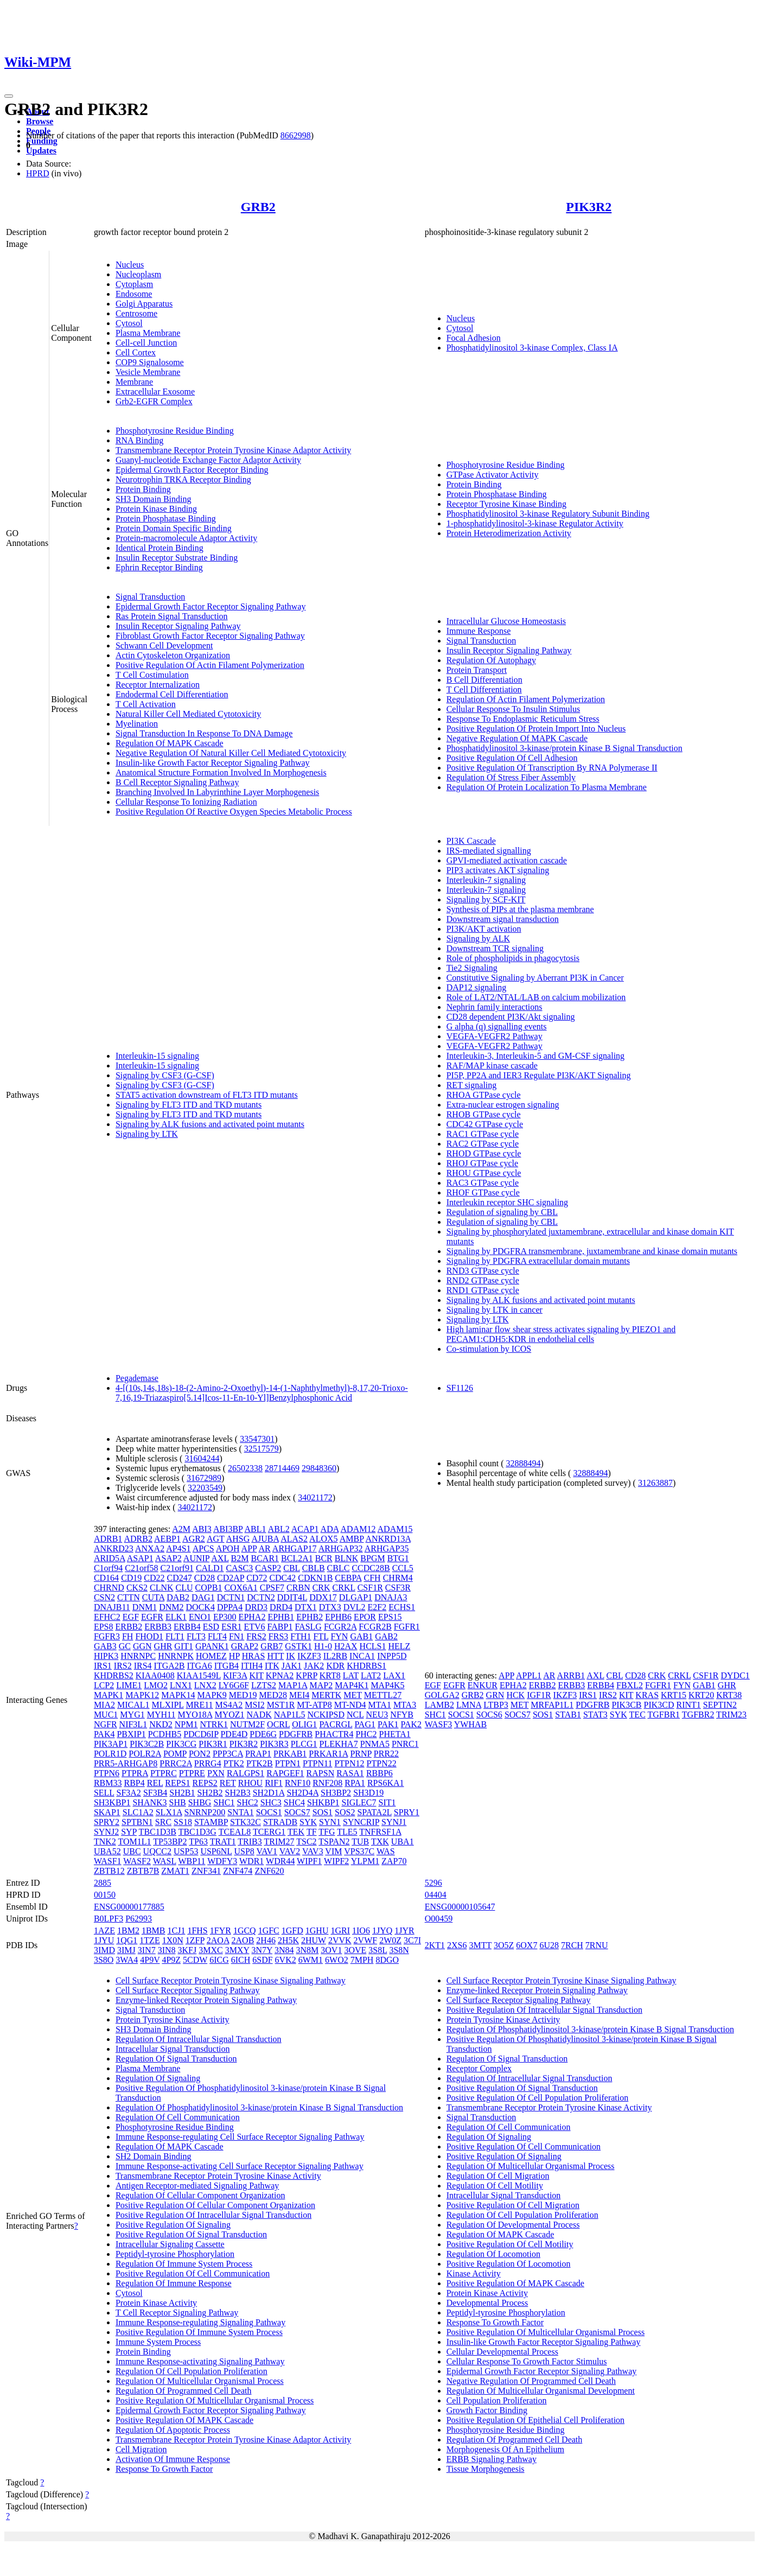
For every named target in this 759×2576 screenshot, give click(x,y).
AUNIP (196, 1558)
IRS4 (143, 1665)
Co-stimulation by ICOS (489, 1348)
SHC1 (223, 1802)
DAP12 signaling (477, 987)
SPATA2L (374, 1812)
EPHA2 (252, 1616)
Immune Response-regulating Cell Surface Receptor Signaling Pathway (240, 2136)
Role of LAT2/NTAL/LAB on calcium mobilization (536, 997)
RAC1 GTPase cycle (483, 1133)
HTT (275, 1656)
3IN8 (167, 1950)
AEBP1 (167, 1538)
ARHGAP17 (294, 1548)
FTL (321, 1636)
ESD (211, 1626)
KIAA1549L (199, 1675)
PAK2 (411, 1724)
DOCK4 (200, 1607)
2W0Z (390, 1940)
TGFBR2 (698, 1714)
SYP (129, 1831)
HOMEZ (211, 1656)
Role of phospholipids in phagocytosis (513, 958)
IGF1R (539, 1695)
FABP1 (280, 1626)
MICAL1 (133, 1704)
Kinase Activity (474, 2273)
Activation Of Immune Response (173, 2459)
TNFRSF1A (380, 1831)
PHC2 (366, 1734)
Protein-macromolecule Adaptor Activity (186, 538)
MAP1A (292, 1685)
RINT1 (689, 1704)
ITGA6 (199, 1665)
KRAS (647, 1695)
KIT (256, 1675)
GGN (142, 1646)
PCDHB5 (164, 1734)
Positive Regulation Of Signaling (173, 2224)
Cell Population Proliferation (497, 2400)
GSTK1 (298, 1646)
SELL (104, 1792)
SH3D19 (368, 1792)
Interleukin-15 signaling (157, 1055)
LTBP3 (495, 1704)
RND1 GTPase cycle (483, 1290)
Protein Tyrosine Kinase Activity (172, 2019)
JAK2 (314, 1665)
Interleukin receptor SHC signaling (507, 1202)
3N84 (284, 1950)
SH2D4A (302, 1792)
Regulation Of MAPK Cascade (170, 743)
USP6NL (216, 1851)
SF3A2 (129, 1792)
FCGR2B (375, 1626)
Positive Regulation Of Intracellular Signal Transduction (213, 2214)
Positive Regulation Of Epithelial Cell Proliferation (535, 2420)
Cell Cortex (136, 352)
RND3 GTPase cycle (483, 1270)
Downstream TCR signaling (495, 948)
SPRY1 (406, 1812)
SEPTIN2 (720, 1704)
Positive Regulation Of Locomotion (509, 2263)
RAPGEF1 (285, 1773)
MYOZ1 (229, 1714)
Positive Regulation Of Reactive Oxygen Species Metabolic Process (234, 811)
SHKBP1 (323, 1802)
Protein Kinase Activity (156, 2302)
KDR (335, 1665)
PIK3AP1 (110, 1743)
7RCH (572, 1945)
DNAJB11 (112, 1607)
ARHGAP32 (340, 1548)
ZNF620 (269, 1870)
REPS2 (205, 1783)
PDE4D (233, 1734)
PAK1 (388, 1724)
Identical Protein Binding (159, 547)
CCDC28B (371, 1568)
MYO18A (194, 1714)
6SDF (262, 1959)
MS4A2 (229, 1704)
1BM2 (128, 1930)
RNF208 (327, 1783)
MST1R (281, 1704)
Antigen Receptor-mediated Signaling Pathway (197, 2185)
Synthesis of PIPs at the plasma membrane (520, 909)
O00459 (439, 1918)
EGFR (152, 1616)
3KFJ (187, 1950)
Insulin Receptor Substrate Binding (177, 557)
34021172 (315, 1497)
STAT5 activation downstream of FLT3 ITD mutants (207, 1094)
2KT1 (435, 1945)
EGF (131, 1616)
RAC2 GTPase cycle (483, 1143)
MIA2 (104, 1704)
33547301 (257, 1438)
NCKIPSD (326, 1714)
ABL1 (255, 1529)
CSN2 (104, 1597)
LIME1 (129, 1685)
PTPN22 (382, 1763)
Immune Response (479, 630)
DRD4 (281, 1607)
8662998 (295, 135)
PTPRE (192, 1773)
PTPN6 (106, 1773)
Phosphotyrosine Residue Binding (175, 430)
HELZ (399, 1646)
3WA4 (127, 1959)
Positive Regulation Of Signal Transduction (191, 2234)
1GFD (292, 1930)
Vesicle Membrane (148, 372)
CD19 (131, 1577)
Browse (39, 121)
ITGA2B (169, 1665)
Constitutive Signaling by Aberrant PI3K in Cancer (535, 977)
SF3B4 (155, 1792)
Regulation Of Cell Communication (178, 2117)
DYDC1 (734, 1675)
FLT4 (217, 1636)
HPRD (37, 173)
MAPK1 (108, 1695)
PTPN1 (288, 1763)
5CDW (195, 1959)
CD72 (256, 1577)
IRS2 (123, 1665)
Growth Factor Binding (487, 2410)
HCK (515, 1695)
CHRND (109, 1587)
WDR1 (251, 1861)
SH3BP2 (336, 1792)
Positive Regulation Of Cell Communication (193, 2273)
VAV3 (312, 1851)
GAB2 (386, 1636)
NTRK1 (214, 1724)
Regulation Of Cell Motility (495, 2185)
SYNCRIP (361, 1822)
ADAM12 (358, 1529)
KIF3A (235, 1675)
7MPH (362, 1959)
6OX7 (526, 1945)
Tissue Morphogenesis (486, 2468)
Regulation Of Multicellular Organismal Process (200, 2381)
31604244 (201, 1458)
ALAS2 (294, 1538)
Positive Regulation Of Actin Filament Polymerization (210, 665)
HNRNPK (176, 1656)
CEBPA (348, 1577)
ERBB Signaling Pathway (492, 2459)
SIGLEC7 (358, 1802)
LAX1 (394, 1675)
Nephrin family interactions (495, 1007)
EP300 (225, 1616)
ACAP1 (305, 1529)
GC (125, 1646)
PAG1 (364, 1724)
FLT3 (196, 1636)
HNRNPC (138, 1656)
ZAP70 (393, 1861)
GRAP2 (245, 1646)
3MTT (480, 1945)
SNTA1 (240, 1812)
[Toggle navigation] (8, 96)
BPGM (372, 1558)
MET (352, 1695)
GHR (163, 1646)
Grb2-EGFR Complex (154, 401)
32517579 (261, 1448)
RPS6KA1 (385, 1783)
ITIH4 (252, 1665)
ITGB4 (226, 1665)
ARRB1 (571, 1675)
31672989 (204, 1478)
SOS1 (322, 1812)
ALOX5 (323, 1538)
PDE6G (263, 1734)
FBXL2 (629, 1685)
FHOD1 (149, 1636)
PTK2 (234, 1763)
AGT (216, 1538)
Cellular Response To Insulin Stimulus (514, 709)
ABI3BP (228, 1529)
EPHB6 (338, 1616)
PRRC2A (176, 1763)
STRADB (280, 1822)
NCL (355, 1714)
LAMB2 (439, 1704)
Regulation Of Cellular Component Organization (200, 2195)
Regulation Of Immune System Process (184, 2263)
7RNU (596, 1945)
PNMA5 (375, 1743)
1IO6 (361, 1930)
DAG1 (203, 1597)
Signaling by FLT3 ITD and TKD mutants (188, 1104)
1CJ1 (176, 1930)
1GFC (268, 1930)
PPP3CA (228, 1753)
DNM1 (144, 1607)
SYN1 (330, 1822)
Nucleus (130, 264)
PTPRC (163, 1773)
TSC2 (306, 1841)
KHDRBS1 (366, 1665)
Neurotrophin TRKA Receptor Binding (183, 479)
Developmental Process (487, 2302)
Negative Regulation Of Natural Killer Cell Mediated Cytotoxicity (231, 753)
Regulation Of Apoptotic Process (173, 2429)
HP (234, 1656)
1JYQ (382, 1930)
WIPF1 (309, 1861)
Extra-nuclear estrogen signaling (503, 1104)
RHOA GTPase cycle (484, 1094)
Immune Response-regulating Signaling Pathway (200, 2322)
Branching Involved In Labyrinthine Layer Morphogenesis (217, 792)
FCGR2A (340, 1626)
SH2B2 (209, 1792)
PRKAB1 (290, 1753)
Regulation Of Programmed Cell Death (184, 2390)
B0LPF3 (108, 1918)
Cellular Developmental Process (502, 2351)
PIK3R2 (588, 207)
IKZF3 (309, 1656)
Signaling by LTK (147, 1133)
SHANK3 (149, 1802)
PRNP (360, 1753)
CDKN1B (315, 1577)
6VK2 (285, 1959)
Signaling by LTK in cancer (495, 1309)
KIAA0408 (155, 1675)
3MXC (210, 1950)
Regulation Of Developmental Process (513, 2224)
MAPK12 (142, 1695)
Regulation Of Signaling (158, 2078)
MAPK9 (212, 1695)
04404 (436, 1894)
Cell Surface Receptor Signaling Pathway (188, 1990)
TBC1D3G (197, 1831)
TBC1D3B (157, 1831)
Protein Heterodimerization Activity (509, 533)
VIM (333, 1851)
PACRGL (335, 1724)
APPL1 (528, 1675)
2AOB (243, 1940)
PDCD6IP (200, 1734)
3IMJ (126, 1950)
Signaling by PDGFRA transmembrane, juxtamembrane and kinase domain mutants (592, 1251)
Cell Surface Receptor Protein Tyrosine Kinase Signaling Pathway (231, 1980)
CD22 (154, 1577)
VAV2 (290, 1851)
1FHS (197, 1930)
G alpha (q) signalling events (497, 1026)
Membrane (134, 381)
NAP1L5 (289, 1714)
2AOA (218, 1940)
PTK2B (259, 1763)
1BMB (153, 1930)
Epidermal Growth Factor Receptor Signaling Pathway (211, 606)
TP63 (198, 1841)
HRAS (253, 1656)
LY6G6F (234, 1685)
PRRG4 (207, 1763)
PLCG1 (304, 1743)
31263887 (655, 1482)
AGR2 (193, 1538)
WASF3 (438, 1724)
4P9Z (171, 1959)
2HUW (313, 1940)
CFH (372, 1577)
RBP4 (134, 1783)
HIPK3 (106, 1656)
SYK (308, 1822)
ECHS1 (401, 1607)
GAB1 (361, 1636)
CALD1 (210, 1568)
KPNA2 (280, 1675)
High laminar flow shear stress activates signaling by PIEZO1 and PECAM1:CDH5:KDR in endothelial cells (561, 1334)
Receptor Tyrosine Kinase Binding (506, 503)
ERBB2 (128, 1626)
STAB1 (568, 1714)
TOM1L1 (134, 1841)
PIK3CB (626, 1704)
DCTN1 (231, 1597)
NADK (259, 1714)
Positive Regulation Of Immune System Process (199, 2332)
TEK (296, 1831)
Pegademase (137, 1378)
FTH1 (300, 1636)
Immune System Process (158, 2341)
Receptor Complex (479, 2068)
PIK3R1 (213, 1743)
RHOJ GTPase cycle (482, 1163)
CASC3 (239, 1568)
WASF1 (108, 1861)
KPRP (306, 1675)
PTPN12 (349, 1763)
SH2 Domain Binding (154, 2156)
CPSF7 (272, 1587)
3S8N (399, 1950)
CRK (321, 1587)
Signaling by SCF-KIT (486, 899)
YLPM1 (365, 1861)
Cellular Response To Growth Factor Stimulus (527, 2361)
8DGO (387, 1959)
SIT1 (387, 1802)
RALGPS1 (245, 1773)
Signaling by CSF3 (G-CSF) (165, 1075)
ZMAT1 (175, 1870)
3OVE (355, 1950)
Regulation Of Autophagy (491, 660)
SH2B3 (238, 1792)
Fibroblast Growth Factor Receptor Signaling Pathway (210, 635)
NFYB (401, 1714)
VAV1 (267, 1851)
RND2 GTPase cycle (483, 1280)
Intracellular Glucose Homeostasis (506, 621)
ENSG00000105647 (460, 1906)
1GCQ (244, 1930)
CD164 (106, 1577)
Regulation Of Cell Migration (498, 2175)
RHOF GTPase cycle (483, 1192)
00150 (105, 1894)
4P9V (150, 1959)
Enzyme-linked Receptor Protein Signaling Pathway (206, 2000)
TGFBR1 (664, 1714)
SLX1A (169, 1812)
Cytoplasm (134, 284)
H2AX (346, 1646)
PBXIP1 (131, 1734)
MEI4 (299, 1695)
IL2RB (335, 1656)
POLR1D (110, 1753)
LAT (351, 1675)
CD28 (204, 1577)
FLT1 (174, 1636)
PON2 (200, 1753)
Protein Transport (477, 670)
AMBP (352, 1538)
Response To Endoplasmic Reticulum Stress (523, 718)
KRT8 (330, 1675)
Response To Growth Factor (164, 2468)
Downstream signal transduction (503, 919)
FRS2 (256, 1636)
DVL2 (354, 1607)
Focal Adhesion (474, 337)
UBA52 (107, 1851)
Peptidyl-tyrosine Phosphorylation (175, 2254)
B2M (240, 1558)
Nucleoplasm (138, 274)
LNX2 (205, 1685)
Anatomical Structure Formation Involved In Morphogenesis (221, 772)
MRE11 (199, 1704)
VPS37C (359, 1851)
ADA (330, 1529)
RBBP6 (379, 1773)
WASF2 (137, 1861)
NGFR (105, 1724)
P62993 (138, 1918)
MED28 (273, 1695)
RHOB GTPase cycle (484, 1114)
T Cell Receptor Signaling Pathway (177, 2312)
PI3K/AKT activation (484, 928)
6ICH (241, 1959)
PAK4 (104, 1734)
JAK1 (292, 1665)
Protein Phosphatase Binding (166, 518)
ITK (272, 1665)
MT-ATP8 (314, 1704)
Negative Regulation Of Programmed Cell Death (531, 2381)
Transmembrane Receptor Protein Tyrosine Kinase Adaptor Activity (233, 450)
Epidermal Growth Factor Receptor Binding (192, 469)
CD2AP (230, 1577)
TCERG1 (269, 1831)
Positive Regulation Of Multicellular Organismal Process (215, 2400)
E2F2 (377, 1607)
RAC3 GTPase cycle (483, 1182)
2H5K (288, 1940)
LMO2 (156, 1685)
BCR (324, 1558)
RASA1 (350, 1773)
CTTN (128, 1597)
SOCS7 (297, 1812)
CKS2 (137, 1587)
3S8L (377, 1950)
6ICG (219, 1959)
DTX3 (330, 1607)
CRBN (298, 1587)
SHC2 (247, 1802)
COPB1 (208, 1587)
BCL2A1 (297, 1558)
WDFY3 (222, 1861)
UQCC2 (157, 1851)
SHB (177, 1802)
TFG (326, 1831)
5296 (433, 1882)
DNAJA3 (390, 1597)
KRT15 (673, 1695)
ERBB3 (157, 1626)
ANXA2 (149, 1548)
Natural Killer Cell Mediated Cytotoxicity (188, 713)
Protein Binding (143, 489)
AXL (219, 1558)
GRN (495, 1695)
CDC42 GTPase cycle (485, 1124)
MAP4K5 (387, 1685)
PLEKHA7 (339, 1743)
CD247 (179, 1577)
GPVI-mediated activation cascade (507, 860)
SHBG (200, 1802)
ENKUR (483, 1685)
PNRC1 (405, 1743)
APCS (203, 1548)
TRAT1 (223, 1841)
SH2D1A (269, 1792)
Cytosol (129, 323)
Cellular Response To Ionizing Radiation (186, 801)
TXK (380, 1841)
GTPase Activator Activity (493, 474)
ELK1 (176, 1616)
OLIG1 (304, 1724)
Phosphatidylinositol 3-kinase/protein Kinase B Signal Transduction (565, 748)
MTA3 (404, 1704)
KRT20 (701, 1695)
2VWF (366, 1940)
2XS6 (457, 1945)
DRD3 (256, 1607)
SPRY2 (106, 1822)
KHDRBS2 (113, 1675)
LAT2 (371, 1675)
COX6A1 (240, 1587)
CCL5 (402, 1568)
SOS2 (345, 1812)
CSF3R (398, 1587)
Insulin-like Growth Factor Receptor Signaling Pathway (213, 762)
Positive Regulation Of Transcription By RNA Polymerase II (552, 767)
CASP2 (268, 1568)
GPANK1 (212, 1646)
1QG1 (126, 1940)
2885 (102, 1882)
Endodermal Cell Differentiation (172, 694)
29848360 (319, 1468)
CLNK (162, 1587)
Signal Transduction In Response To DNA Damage (204, 733)
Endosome (134, 293)
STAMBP (211, 1822)
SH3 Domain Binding (154, 499)
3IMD (104, 1950)
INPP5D (391, 1656)
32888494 (523, 1463)
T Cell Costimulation (152, 674)
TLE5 (347, 1831)
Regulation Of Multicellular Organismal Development (541, 2390)
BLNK (347, 1558)
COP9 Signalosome (150, 362)
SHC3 (271, 1802)
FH (127, 1636)
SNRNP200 (205, 1812)
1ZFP (195, 1940)
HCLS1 (373, 1646)
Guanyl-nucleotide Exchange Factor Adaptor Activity (208, 460)
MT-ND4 (350, 1704)
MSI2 (254, 1704)
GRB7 (271, 1646)
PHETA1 (395, 1734)
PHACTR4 (334, 1734)
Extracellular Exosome (155, 391)
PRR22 (386, 1753)
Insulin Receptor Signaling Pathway (178, 626)
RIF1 (274, 1783)
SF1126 (460, 1387)
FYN (339, 1636)
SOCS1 (269, 1812)
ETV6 (254, 1626)
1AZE (104, 1930)
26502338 (245, 1468)
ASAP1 (140, 1558)
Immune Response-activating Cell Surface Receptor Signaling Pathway (239, 2166)
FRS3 (278, 1636)
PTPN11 (318, 1763)
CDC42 (282, 1577)
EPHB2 (309, 1616)
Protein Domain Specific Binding (174, 528)
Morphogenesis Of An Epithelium (505, 2449)
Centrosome (136, 313)
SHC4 (294, 1802)
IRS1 (103, 1665)
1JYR (404, 1930)
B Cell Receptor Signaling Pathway (177, 782)
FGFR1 (407, 1626)
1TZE (149, 1940)
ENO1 (200, 1616)
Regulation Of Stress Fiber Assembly (511, 777)
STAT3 (595, 1714)
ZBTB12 (109, 1870)
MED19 (243, 1695)
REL (155, 1783)
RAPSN (321, 1773)
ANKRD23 (113, 1548)
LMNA (468, 1704)
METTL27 (382, 1695)
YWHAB (470, 1724)
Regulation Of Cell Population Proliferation (191, 2371)
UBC (132, 1851)
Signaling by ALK (478, 938)
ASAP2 (168, 1558)
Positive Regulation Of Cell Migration (513, 2205)
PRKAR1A (328, 1753)
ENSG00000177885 (129, 1906)
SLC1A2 (138, 1812)
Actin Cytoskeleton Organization (173, 655)
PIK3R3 (274, 1743)
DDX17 (323, 1597)
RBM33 (108, 1783)
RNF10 (297, 1783)
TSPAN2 (333, 1841)
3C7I (412, 1940)
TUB (360, 1841)
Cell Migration (141, 2449)
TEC (637, 1714)
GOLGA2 (442, 1695)
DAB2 (178, 1597)
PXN (216, 1773)
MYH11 (161, 1714)
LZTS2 (263, 1685)
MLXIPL (168, 1704)
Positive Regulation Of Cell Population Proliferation (538, 2097)
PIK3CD (659, 1704)
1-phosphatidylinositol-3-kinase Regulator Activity (535, 523)
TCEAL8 (235, 1831)
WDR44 (280, 1861)
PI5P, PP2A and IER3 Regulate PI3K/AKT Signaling (539, 1075)
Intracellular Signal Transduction (173, 2048)
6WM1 (310, 1959)
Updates (41, 150)
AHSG (238, 1538)
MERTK (326, 1695)
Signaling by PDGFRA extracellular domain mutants (538, 1260)
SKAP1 (107, 1812)
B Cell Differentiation (484, 679)
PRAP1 (258, 1753)
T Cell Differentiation (484, 689)
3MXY (237, 1950)
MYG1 (132, 1714)
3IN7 (147, 1950)
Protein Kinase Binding (156, 508)
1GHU (317, 1930)
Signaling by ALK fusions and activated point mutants (210, 1124)
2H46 (266, 1940)
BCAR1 (265, 1558)
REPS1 (177, 1783)
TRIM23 (731, 1714)
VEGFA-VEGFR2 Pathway (495, 1036)
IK (290, 1656)
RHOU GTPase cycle (484, 1173)
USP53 (186, 1851)
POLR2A (145, 1753)
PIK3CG (181, 1743)
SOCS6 (489, 1714)
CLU (184, 1587)
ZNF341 (206, 1870)
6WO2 (336, 1959)
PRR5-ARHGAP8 (125, 1763)
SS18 (183, 1822)
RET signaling (472, 1085)
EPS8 (103, 1626)
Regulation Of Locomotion (493, 2254)
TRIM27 (279, 1841)
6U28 (549, 1945)
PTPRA (135, 1773)
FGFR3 (107, 1636)
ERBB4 (187, 1626)
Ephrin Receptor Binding (159, 567)
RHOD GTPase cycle (484, 1153)
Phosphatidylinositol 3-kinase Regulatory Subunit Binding (548, 513)
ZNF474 (237, 1870)
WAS (386, 1851)
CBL (291, 1568)
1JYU (104, 1940)
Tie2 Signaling (472, 967)
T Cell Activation (146, 704)
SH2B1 (182, 1792)
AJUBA (265, 1538)
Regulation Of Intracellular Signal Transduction (199, 2039)
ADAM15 (395, 1529)
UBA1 (402, 1841)
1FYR (220, 1930)
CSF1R (370, 1587)
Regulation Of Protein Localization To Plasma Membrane (547, 787)
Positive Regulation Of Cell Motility (510, 2244)
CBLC (338, 1568)
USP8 (244, 1851)
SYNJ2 (106, 1831)
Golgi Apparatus (144, 303)
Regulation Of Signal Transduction (176, 2058)
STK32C (245, 1822)
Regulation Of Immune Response (174, 2283)
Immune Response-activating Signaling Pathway (200, 2361)
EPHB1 (280, 1616)
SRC (163, 1822)
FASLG (308, 1626)
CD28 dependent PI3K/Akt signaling (511, 1016)
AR (264, 1548)
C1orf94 (108, 1568)
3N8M (307, 1950)
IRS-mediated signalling (489, 850)
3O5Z (504, 1945)
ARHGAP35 (387, 1548)
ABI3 (202, 1529)
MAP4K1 (351, 1685)
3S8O (103, 1959)
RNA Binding (139, 440)
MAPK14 (178, 1695)
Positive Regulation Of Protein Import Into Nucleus (536, 728)
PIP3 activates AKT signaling (498, 870)
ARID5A (109, 1558)
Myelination (137, 723)
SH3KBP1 (112, 1802)
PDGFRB (295, 1734)
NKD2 (161, 1724)
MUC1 (106, 1714)
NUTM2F (247, 1724)
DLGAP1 (355, 1597)
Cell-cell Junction (146, 342)
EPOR (365, 1616)
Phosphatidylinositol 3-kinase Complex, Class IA (532, 347)
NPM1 (186, 1724)
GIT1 (183, 1646)
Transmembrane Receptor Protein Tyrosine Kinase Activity (218, 2175)
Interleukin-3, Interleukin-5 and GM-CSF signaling (535, 1055)
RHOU (250, 1783)
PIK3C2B (147, 1743)
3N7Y (261, 1950)
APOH (228, 1548)
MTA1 (379, 1704)
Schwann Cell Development (164, 645)
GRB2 (258, 207)
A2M (181, 1529)
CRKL (344, 1587)
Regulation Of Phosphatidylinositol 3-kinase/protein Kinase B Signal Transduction (259, 2107)
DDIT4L (292, 1597)
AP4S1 (178, 1548)
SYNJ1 (393, 1822)
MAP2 (321, 1685)
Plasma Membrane (148, 333)
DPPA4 (230, 1607)
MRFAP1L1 (552, 1704)
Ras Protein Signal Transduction (172, 616)
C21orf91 (177, 1568)
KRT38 (729, 1695)
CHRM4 (398, 1577)
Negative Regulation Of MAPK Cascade (517, 738)
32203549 (205, 1487)
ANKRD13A (388, 1538)
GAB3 (105, 1646)
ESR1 (231, 1626)
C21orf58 (141, 1568)
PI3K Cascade (471, 840)
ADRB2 (138, 1538)
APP (249, 1548)
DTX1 (306, 1607)
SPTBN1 (137, 1822)
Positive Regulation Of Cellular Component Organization (215, 2205)
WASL (164, 1861)
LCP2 (104, 1685)
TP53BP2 (170, 1841)
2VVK (340, 1940)
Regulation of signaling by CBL (502, 1212)
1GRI (340, 1930)
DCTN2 (261, 1597)
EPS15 (390, 1616)
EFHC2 (107, 1616)
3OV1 (331, 1950)
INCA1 (362, 1656)
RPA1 (355, 1783)
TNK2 (105, 1841)
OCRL (278, 1724)
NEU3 (377, 1714)
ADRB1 (108, 1538)
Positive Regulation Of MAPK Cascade (184, 2420)
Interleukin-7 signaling (486, 880)
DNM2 (171, 1607)
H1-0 (323, 1646)
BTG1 (398, 1558)
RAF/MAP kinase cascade (492, 1065)
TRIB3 (249, 1841)
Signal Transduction (150, 596)
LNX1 (181, 1685)
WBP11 (191, 1861)
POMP (175, 1753)
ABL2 (279, 1529)
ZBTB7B (143, 1870)
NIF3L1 (133, 1724)
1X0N (172, 1940)
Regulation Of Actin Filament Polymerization (526, 699)
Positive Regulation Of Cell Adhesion (512, 757)
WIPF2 (336, 1861)
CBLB (313, 1568)
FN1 (236, 1636)
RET (228, 1783)
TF (312, 1831)
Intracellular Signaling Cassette (170, 2244)
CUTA (153, 1597)
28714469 (282, 1468)
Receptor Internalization (158, 684)
